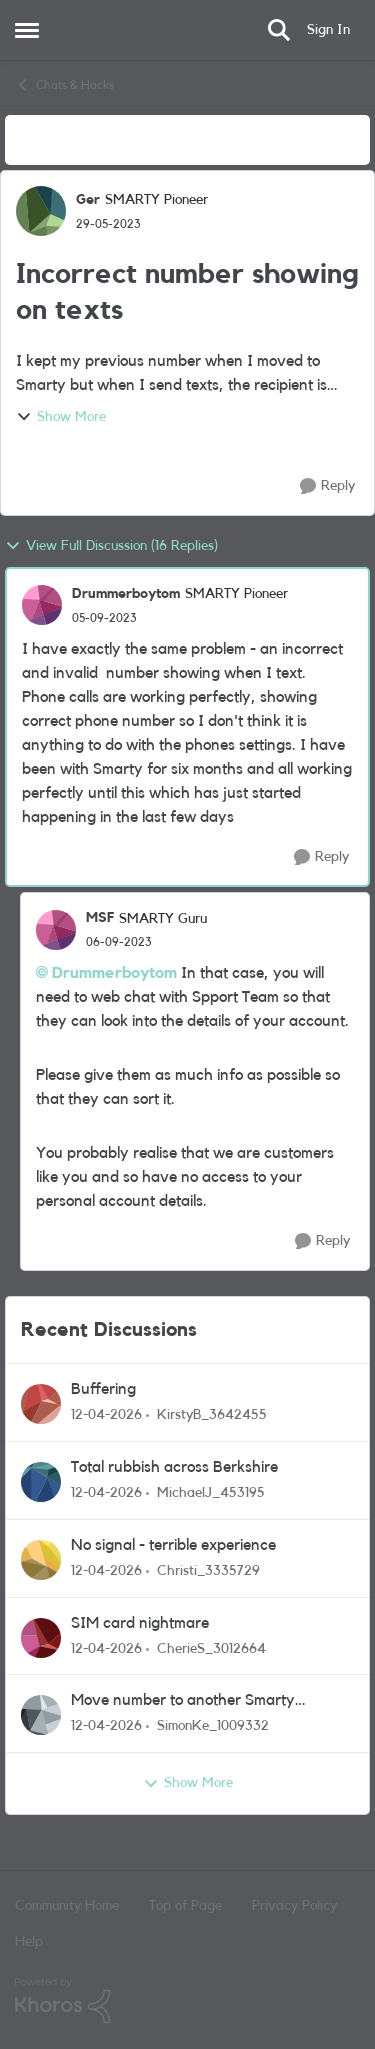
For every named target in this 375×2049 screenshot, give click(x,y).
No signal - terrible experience (173, 1545)
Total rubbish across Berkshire (174, 1467)
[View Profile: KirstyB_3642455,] (41, 1404)
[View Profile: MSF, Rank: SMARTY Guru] (56, 930)
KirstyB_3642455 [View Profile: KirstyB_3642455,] (212, 1415)
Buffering (103, 1389)
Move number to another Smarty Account (183, 1701)
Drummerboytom (114, 973)
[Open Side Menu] (27, 30)
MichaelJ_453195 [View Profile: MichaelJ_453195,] (211, 1493)
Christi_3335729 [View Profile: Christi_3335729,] (208, 1571)
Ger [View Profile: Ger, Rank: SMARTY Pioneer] (88, 200)
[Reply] (327, 486)
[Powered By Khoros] (187, 2001)
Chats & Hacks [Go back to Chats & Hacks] (64, 85)
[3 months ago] (106, 1415)
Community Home (67, 1906)
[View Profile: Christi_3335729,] (41, 1560)
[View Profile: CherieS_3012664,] (41, 1638)
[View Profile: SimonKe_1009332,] (41, 1715)
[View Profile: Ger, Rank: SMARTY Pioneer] (41, 211)
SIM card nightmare (140, 1623)
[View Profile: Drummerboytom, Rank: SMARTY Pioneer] (42, 605)
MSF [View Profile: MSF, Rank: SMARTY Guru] (100, 918)
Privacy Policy (294, 1906)
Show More (61, 417)
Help (29, 1942)
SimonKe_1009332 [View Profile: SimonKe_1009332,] (213, 1726)
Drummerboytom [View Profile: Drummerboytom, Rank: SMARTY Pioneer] (126, 594)
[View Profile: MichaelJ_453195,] (41, 1482)
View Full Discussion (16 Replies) (111, 546)
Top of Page (185, 1906)
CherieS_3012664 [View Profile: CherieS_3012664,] (211, 1648)
